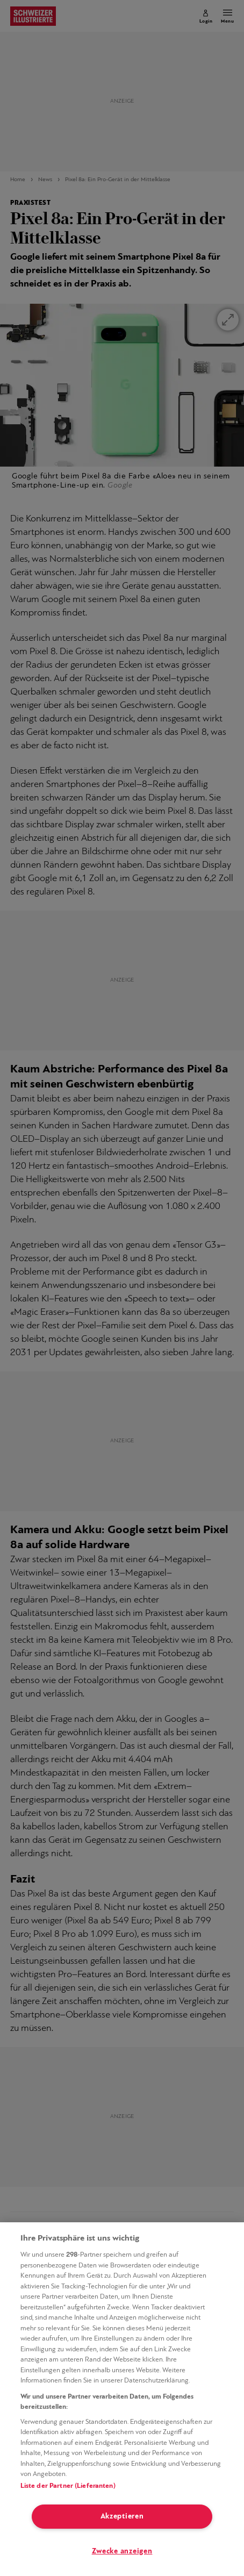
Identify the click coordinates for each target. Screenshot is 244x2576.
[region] (122, 2399)
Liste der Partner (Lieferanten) (68, 2485)
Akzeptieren (122, 2517)
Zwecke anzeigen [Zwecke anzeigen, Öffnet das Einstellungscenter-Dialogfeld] (122, 2552)
